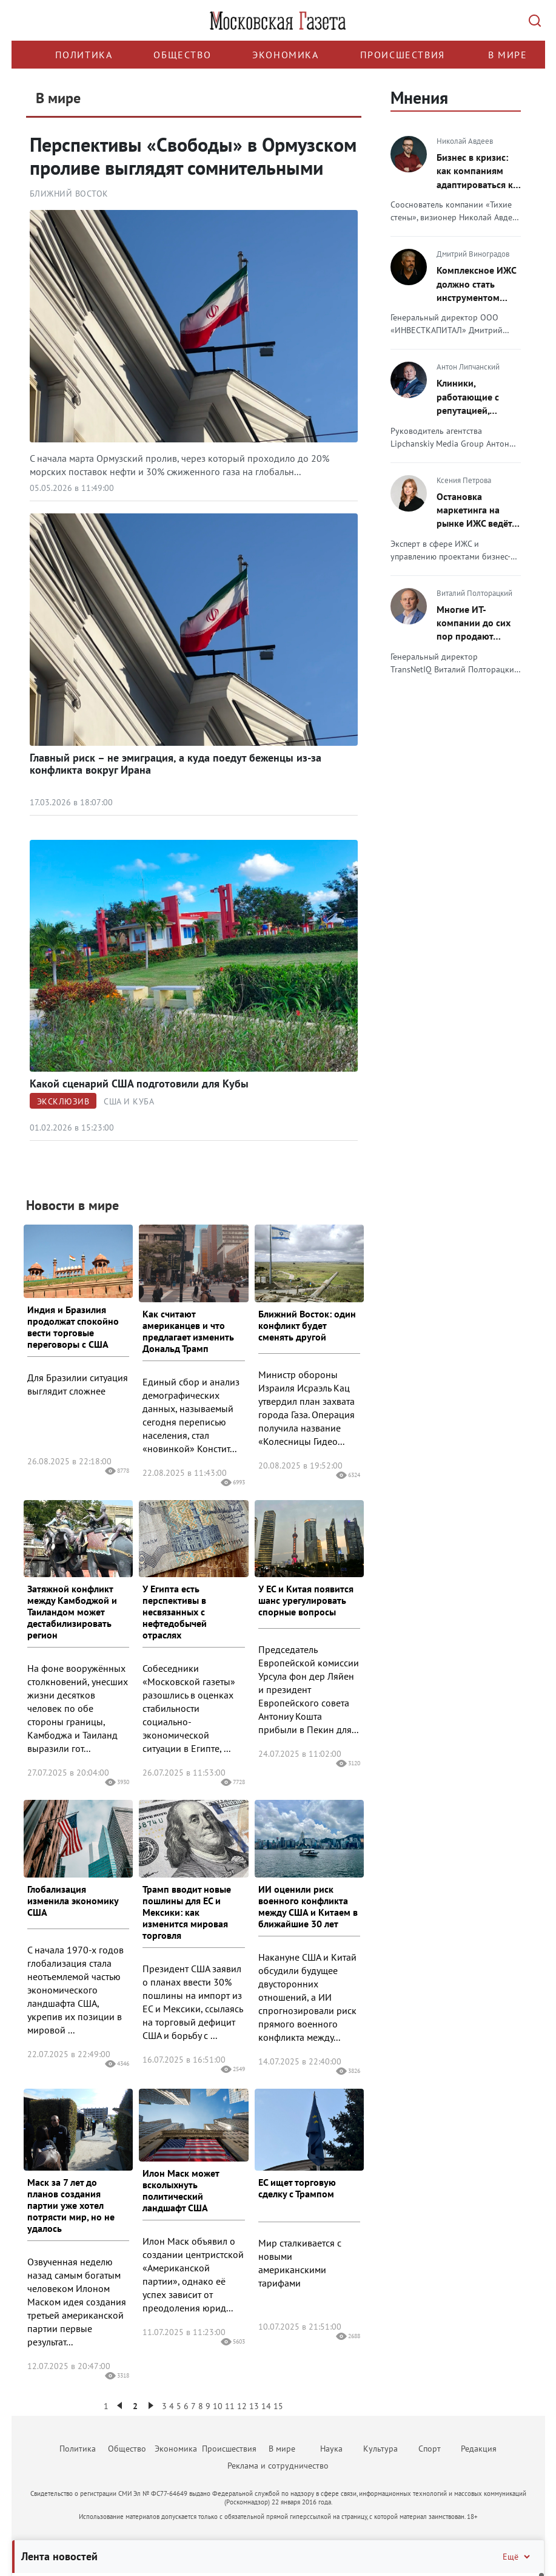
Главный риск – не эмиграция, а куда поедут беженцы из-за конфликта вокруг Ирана (175, 764)
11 (230, 2406)
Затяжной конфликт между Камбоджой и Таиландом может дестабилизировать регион (72, 1612)
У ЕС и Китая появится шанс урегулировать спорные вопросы (305, 1600)
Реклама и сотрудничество (278, 2465)
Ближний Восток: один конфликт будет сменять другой (307, 1325)
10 (218, 2406)
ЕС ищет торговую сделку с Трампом (297, 2188)
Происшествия (402, 55)
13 (254, 2406)
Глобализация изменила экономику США (72, 1900)
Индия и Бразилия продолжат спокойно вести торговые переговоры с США (73, 1326)
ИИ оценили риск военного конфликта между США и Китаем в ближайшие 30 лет (308, 1906)
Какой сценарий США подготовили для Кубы (139, 1083)
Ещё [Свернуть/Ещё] (517, 2556)
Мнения (419, 97)
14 (266, 2406)
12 (242, 2406)
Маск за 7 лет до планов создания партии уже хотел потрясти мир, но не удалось (71, 2205)
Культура (380, 2448)
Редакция (479, 2448)
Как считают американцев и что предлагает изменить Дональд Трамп (188, 1331)
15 (278, 2406)
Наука (331, 2448)
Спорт (429, 2448)
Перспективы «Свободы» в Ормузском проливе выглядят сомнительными (193, 156)
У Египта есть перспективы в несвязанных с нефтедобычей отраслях (174, 1612)
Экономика (285, 55)
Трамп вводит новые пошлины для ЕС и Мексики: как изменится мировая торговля (186, 1912)
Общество (182, 55)
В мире (508, 55)
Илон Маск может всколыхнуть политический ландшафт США (180, 2190)
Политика (84, 55)
